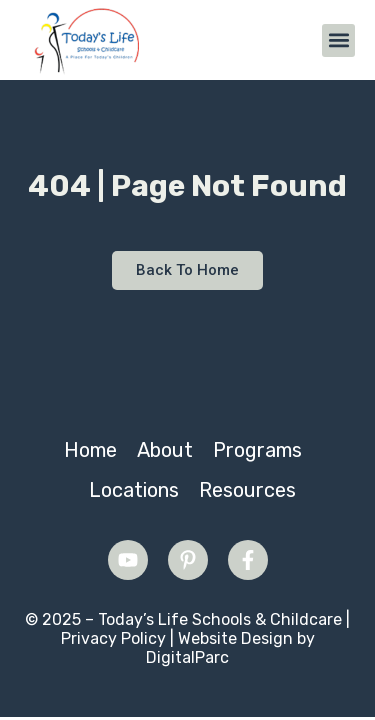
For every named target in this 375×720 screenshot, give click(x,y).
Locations (134, 490)
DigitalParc (187, 657)
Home (90, 450)
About (165, 450)
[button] (338, 40)
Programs (257, 450)
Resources (247, 490)
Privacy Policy (113, 638)
